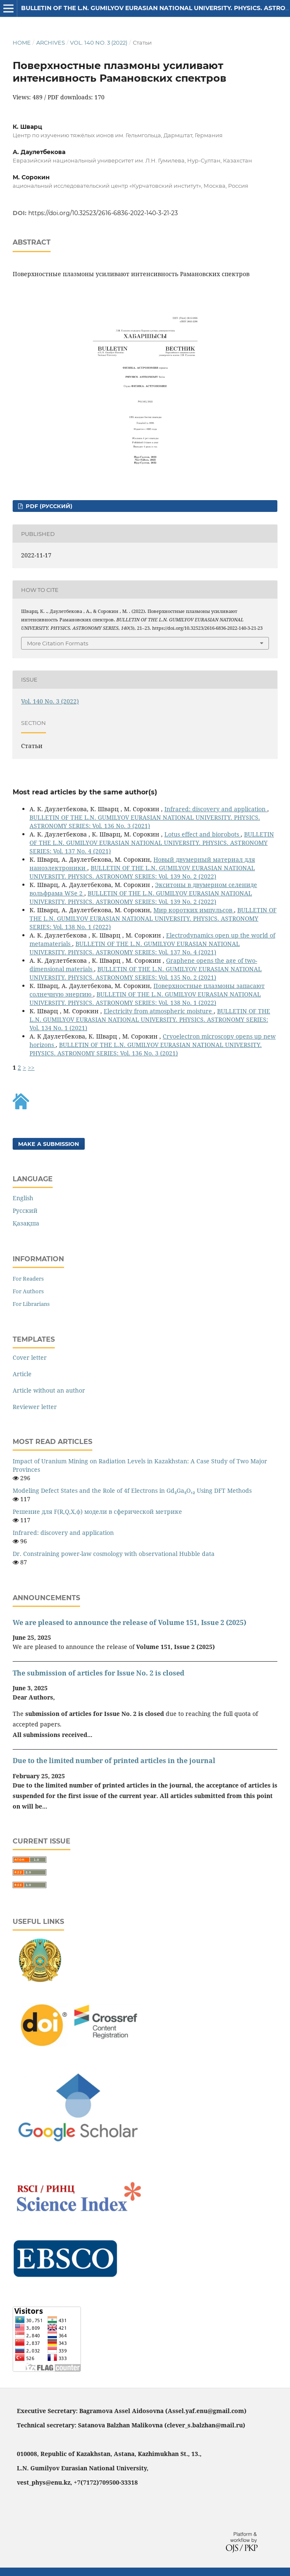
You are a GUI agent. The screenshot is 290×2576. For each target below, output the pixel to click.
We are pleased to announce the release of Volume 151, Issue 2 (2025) (129, 1622)
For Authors (28, 1291)
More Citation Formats (57, 643)
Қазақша (26, 1223)
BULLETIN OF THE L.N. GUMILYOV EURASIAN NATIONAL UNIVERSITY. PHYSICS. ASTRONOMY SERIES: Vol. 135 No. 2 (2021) (146, 973)
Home (22, 42)
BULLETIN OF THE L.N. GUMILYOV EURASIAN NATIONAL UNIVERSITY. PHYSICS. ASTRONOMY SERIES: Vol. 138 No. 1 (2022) (153, 918)
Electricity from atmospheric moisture (159, 1011)
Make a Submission (48, 1143)
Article (22, 1374)
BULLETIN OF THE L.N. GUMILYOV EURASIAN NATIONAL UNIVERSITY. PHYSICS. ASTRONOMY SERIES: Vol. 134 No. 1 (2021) (150, 1019)
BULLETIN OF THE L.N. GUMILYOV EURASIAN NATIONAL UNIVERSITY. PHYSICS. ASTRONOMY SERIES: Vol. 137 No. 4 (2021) (152, 842)
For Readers (28, 1278)
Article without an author (49, 1390)
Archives (50, 42)
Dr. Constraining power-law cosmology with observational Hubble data (114, 1554)
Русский (25, 1211)
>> (31, 1067)
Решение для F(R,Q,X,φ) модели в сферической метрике (97, 1512)
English (23, 1198)
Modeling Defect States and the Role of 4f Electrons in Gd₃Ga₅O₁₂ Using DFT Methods (132, 1490)
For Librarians (31, 1304)
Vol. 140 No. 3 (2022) (98, 42)
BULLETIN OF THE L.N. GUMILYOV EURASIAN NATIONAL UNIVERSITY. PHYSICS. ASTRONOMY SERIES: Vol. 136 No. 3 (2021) (145, 821)
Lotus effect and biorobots (202, 834)
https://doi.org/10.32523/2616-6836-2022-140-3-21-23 (103, 213)
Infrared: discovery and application (215, 809)
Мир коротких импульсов (193, 910)
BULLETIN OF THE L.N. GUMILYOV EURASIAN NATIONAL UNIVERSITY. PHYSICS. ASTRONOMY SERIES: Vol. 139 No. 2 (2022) (142, 872)
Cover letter (30, 1357)
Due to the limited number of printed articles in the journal (114, 1760)
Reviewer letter (35, 1407)
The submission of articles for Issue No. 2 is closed (98, 1673)
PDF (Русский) (48, 506)
